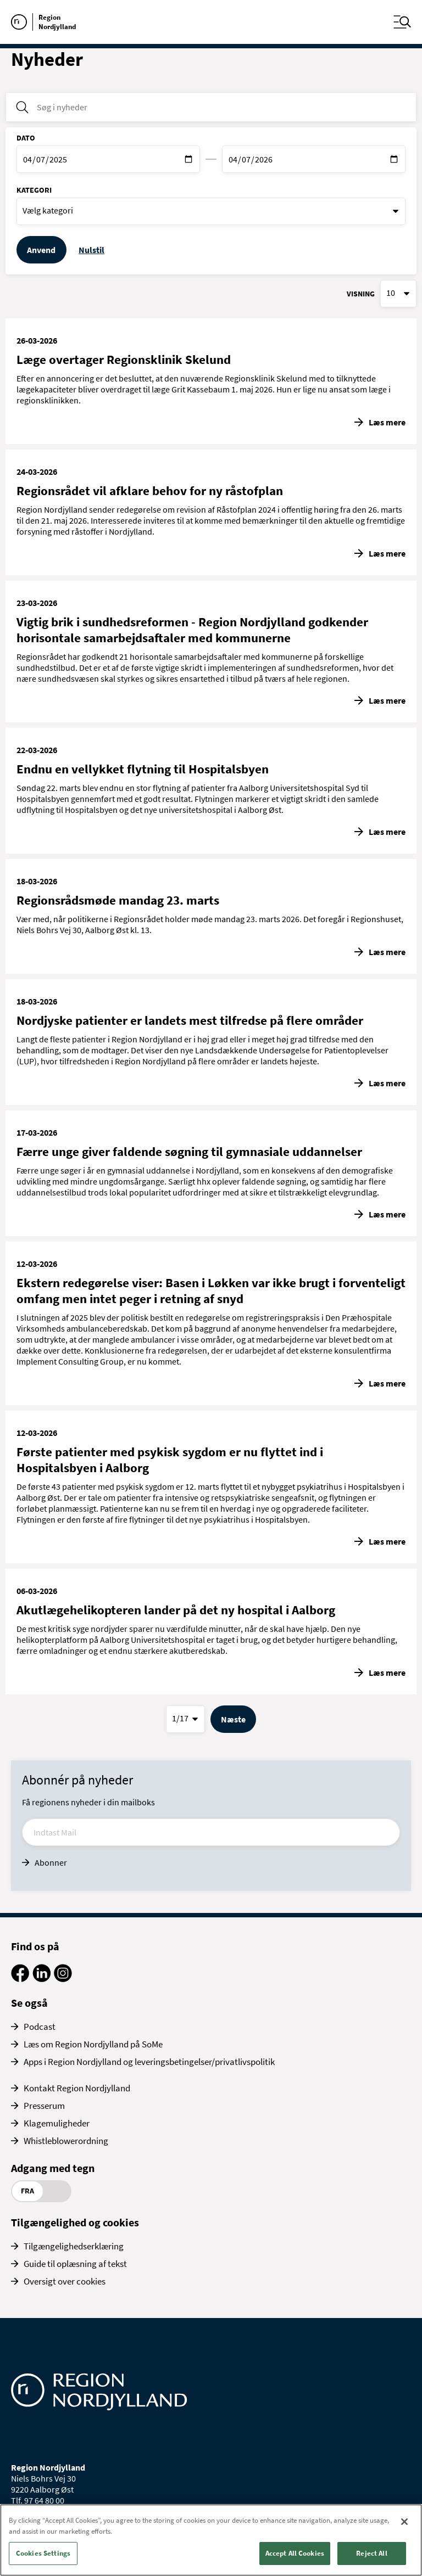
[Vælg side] (185, 1719)
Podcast (39, 2027)
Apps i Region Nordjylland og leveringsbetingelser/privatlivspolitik (149, 2062)
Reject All (371, 2553)
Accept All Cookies (294, 2553)
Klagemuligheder (57, 2123)
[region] (211, 2540)
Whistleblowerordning (66, 2141)
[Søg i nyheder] (211, 107)
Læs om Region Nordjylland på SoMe (93, 2044)
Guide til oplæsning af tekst (75, 2264)
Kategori (34, 190)
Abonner (51, 1862)
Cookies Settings (43, 2553)
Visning (361, 294)
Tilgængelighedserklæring (74, 2246)
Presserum (44, 2106)
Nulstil (91, 249)
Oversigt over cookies (65, 2281)
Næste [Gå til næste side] (233, 1719)
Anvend (41, 249)
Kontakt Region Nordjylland (77, 2088)
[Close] (404, 2522)
